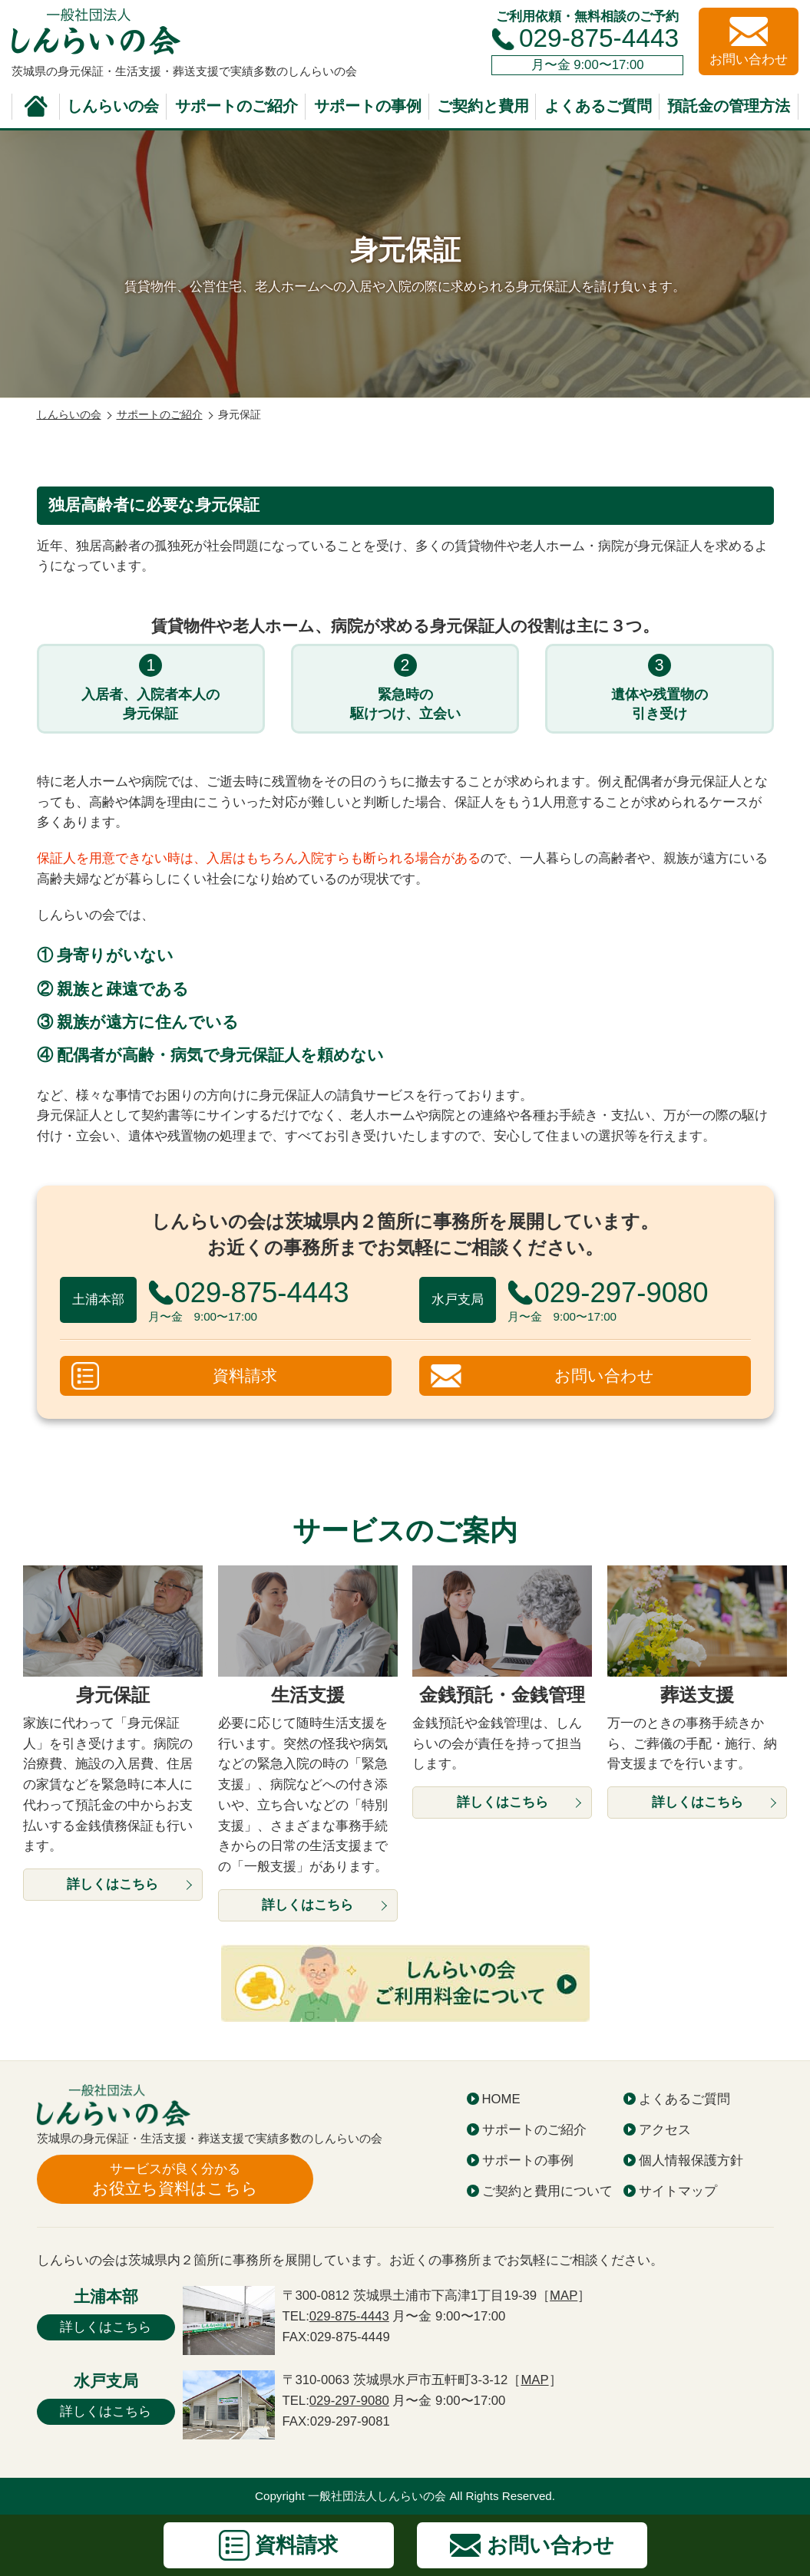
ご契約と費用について (547, 2191)
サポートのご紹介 (236, 105)
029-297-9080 (349, 2400)
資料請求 (245, 1376)
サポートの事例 (368, 105)
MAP (563, 2295)
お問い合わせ (604, 1376)
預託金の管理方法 (728, 105)
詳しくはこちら (105, 2327)
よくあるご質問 (598, 105)
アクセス (665, 2129)
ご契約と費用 (483, 105)
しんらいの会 (113, 105)
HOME (501, 2099)
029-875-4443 (599, 38)
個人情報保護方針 (691, 2160)
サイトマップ (678, 2191)
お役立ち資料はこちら (175, 2179)
